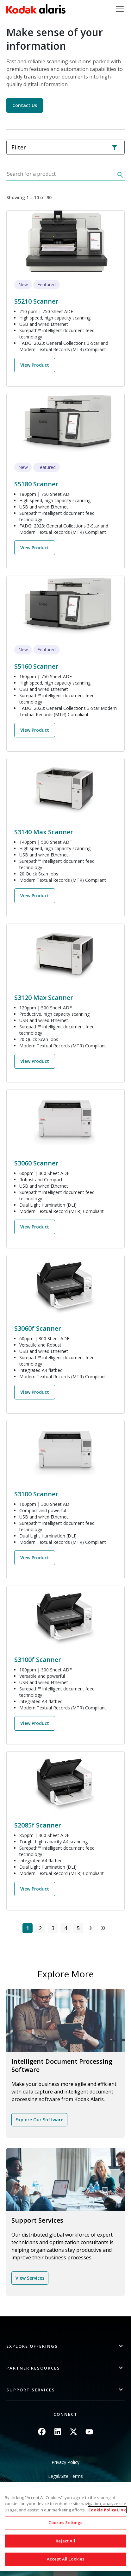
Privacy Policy (65, 2462)
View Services (30, 2278)
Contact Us (24, 105)
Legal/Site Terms (65, 2476)
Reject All (65, 2541)
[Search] (120, 175)
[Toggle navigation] (120, 9)
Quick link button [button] (65, 2571)
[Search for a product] (60, 175)
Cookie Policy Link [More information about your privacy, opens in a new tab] (107, 2510)
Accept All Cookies (65, 2559)
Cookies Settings (65, 2522)
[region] (65, 2526)
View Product (34, 365)
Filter (64, 147)
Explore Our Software (39, 2120)
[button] (65, 2346)
